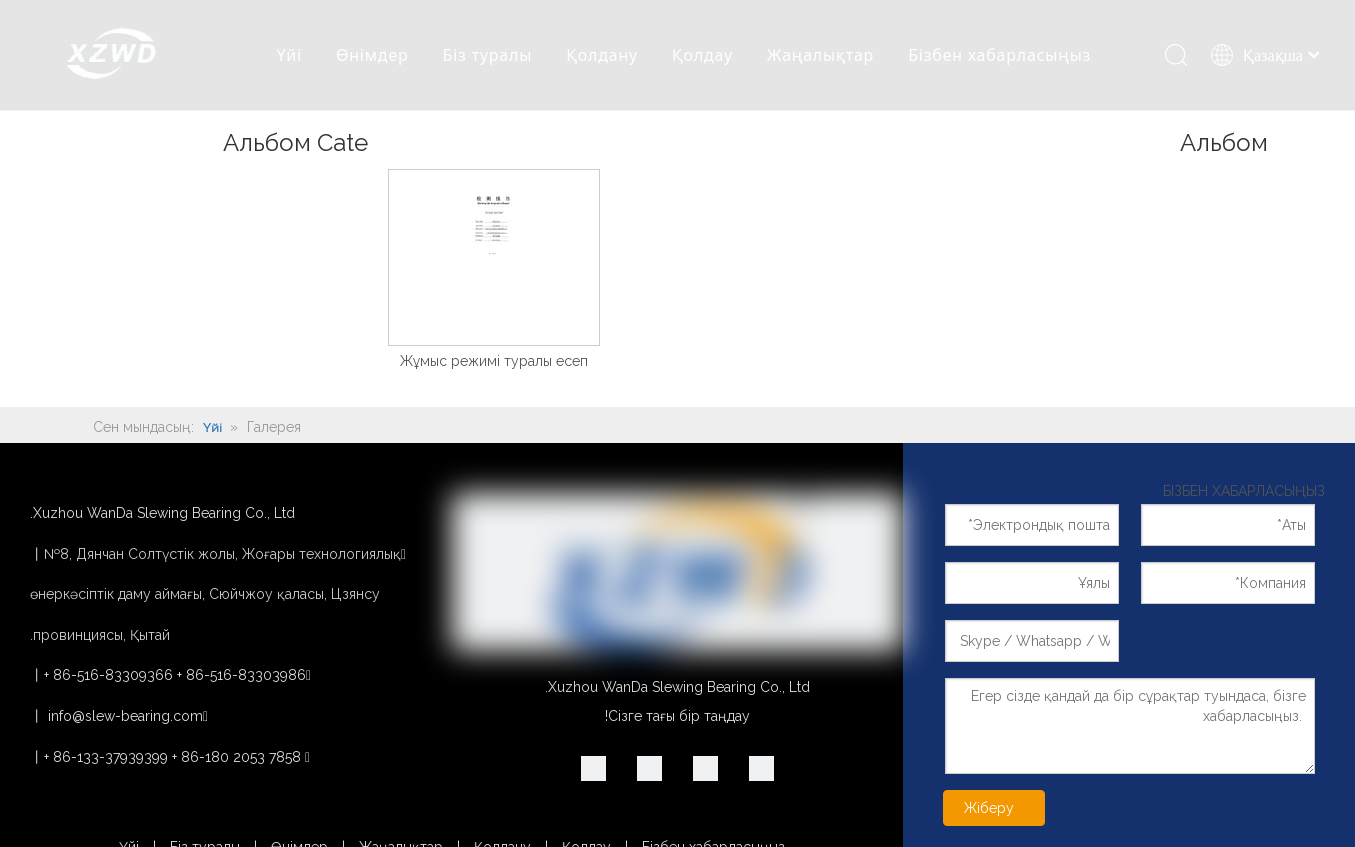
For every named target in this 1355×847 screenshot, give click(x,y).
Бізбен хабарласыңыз (999, 55)
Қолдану (602, 55)
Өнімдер (372, 55)
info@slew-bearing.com (125, 716)
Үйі (289, 55)
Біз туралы (488, 55)
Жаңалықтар (820, 55)
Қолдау (702, 55)
